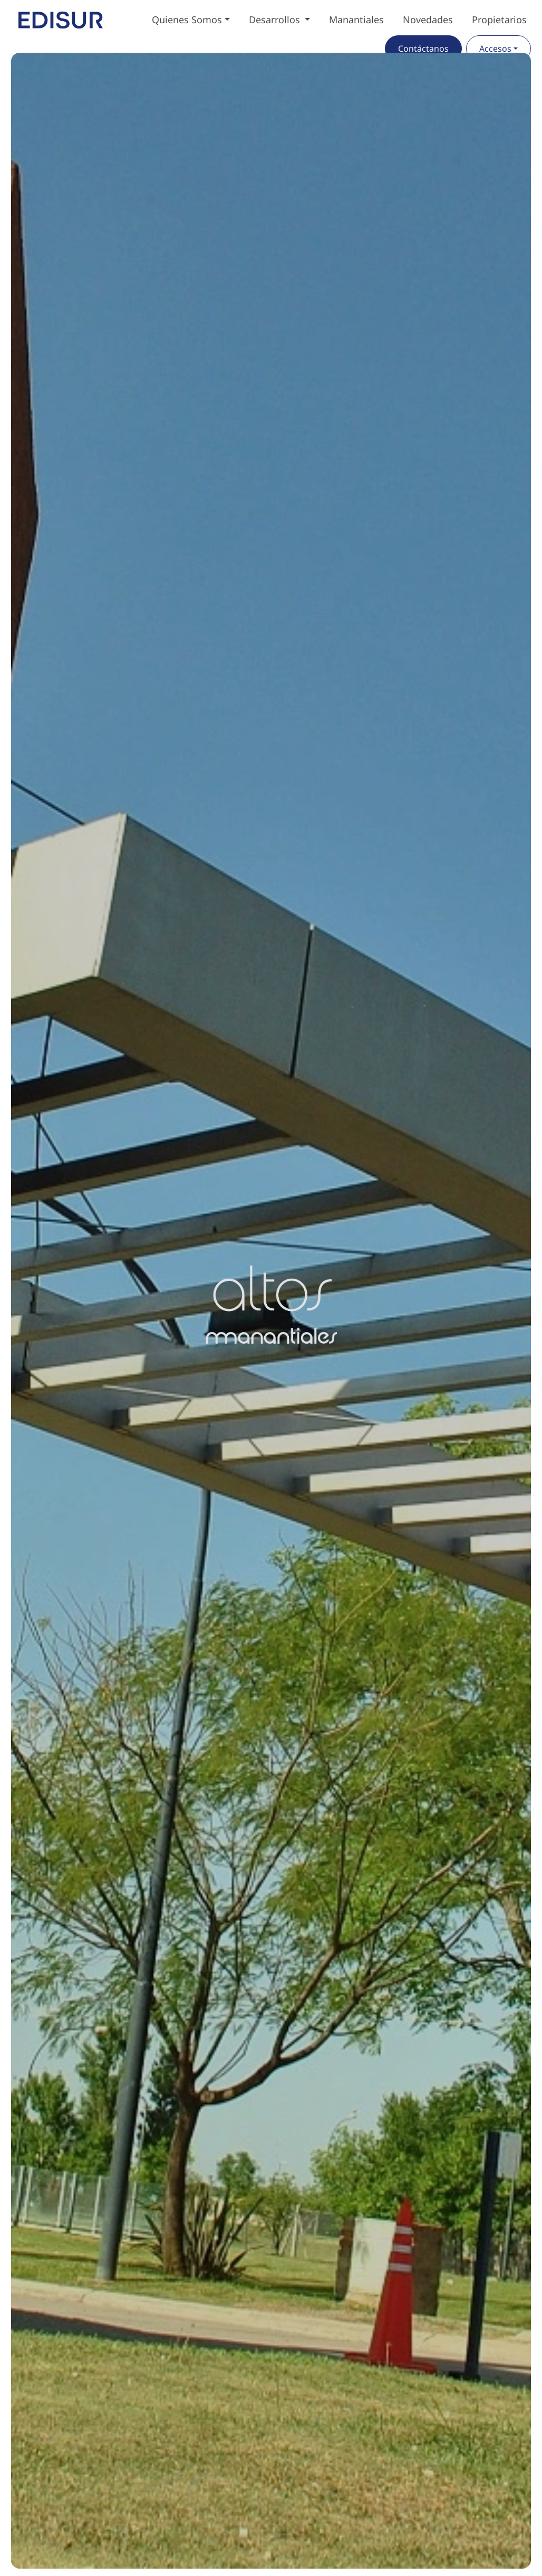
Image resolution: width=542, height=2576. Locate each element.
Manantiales (356, 19)
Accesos (495, 48)
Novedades (428, 19)
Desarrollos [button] (276, 19)
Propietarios (499, 19)
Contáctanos (423, 48)
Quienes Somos (187, 19)
